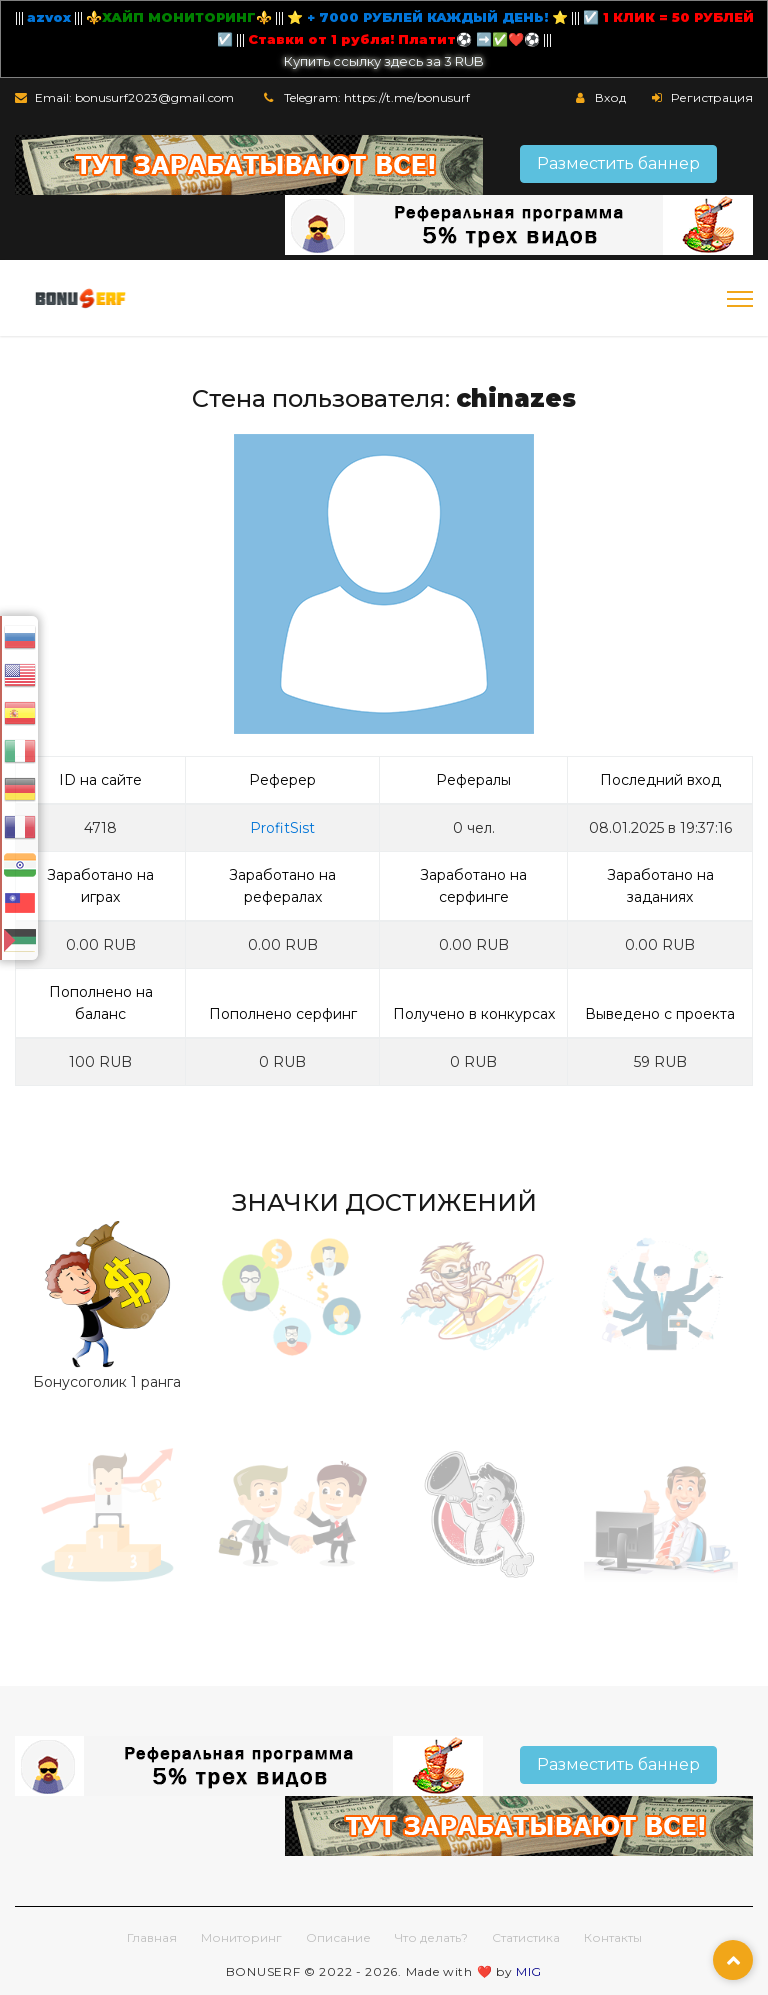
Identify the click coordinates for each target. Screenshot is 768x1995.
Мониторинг (241, 1937)
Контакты (613, 1937)
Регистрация (712, 97)
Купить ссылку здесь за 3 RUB (384, 61)
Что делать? (431, 1937)
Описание (338, 1937)
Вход (610, 97)
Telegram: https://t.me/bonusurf (377, 97)
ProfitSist (282, 828)
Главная (152, 1937)
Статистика (526, 1937)
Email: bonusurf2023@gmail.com (134, 97)
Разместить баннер (618, 163)
